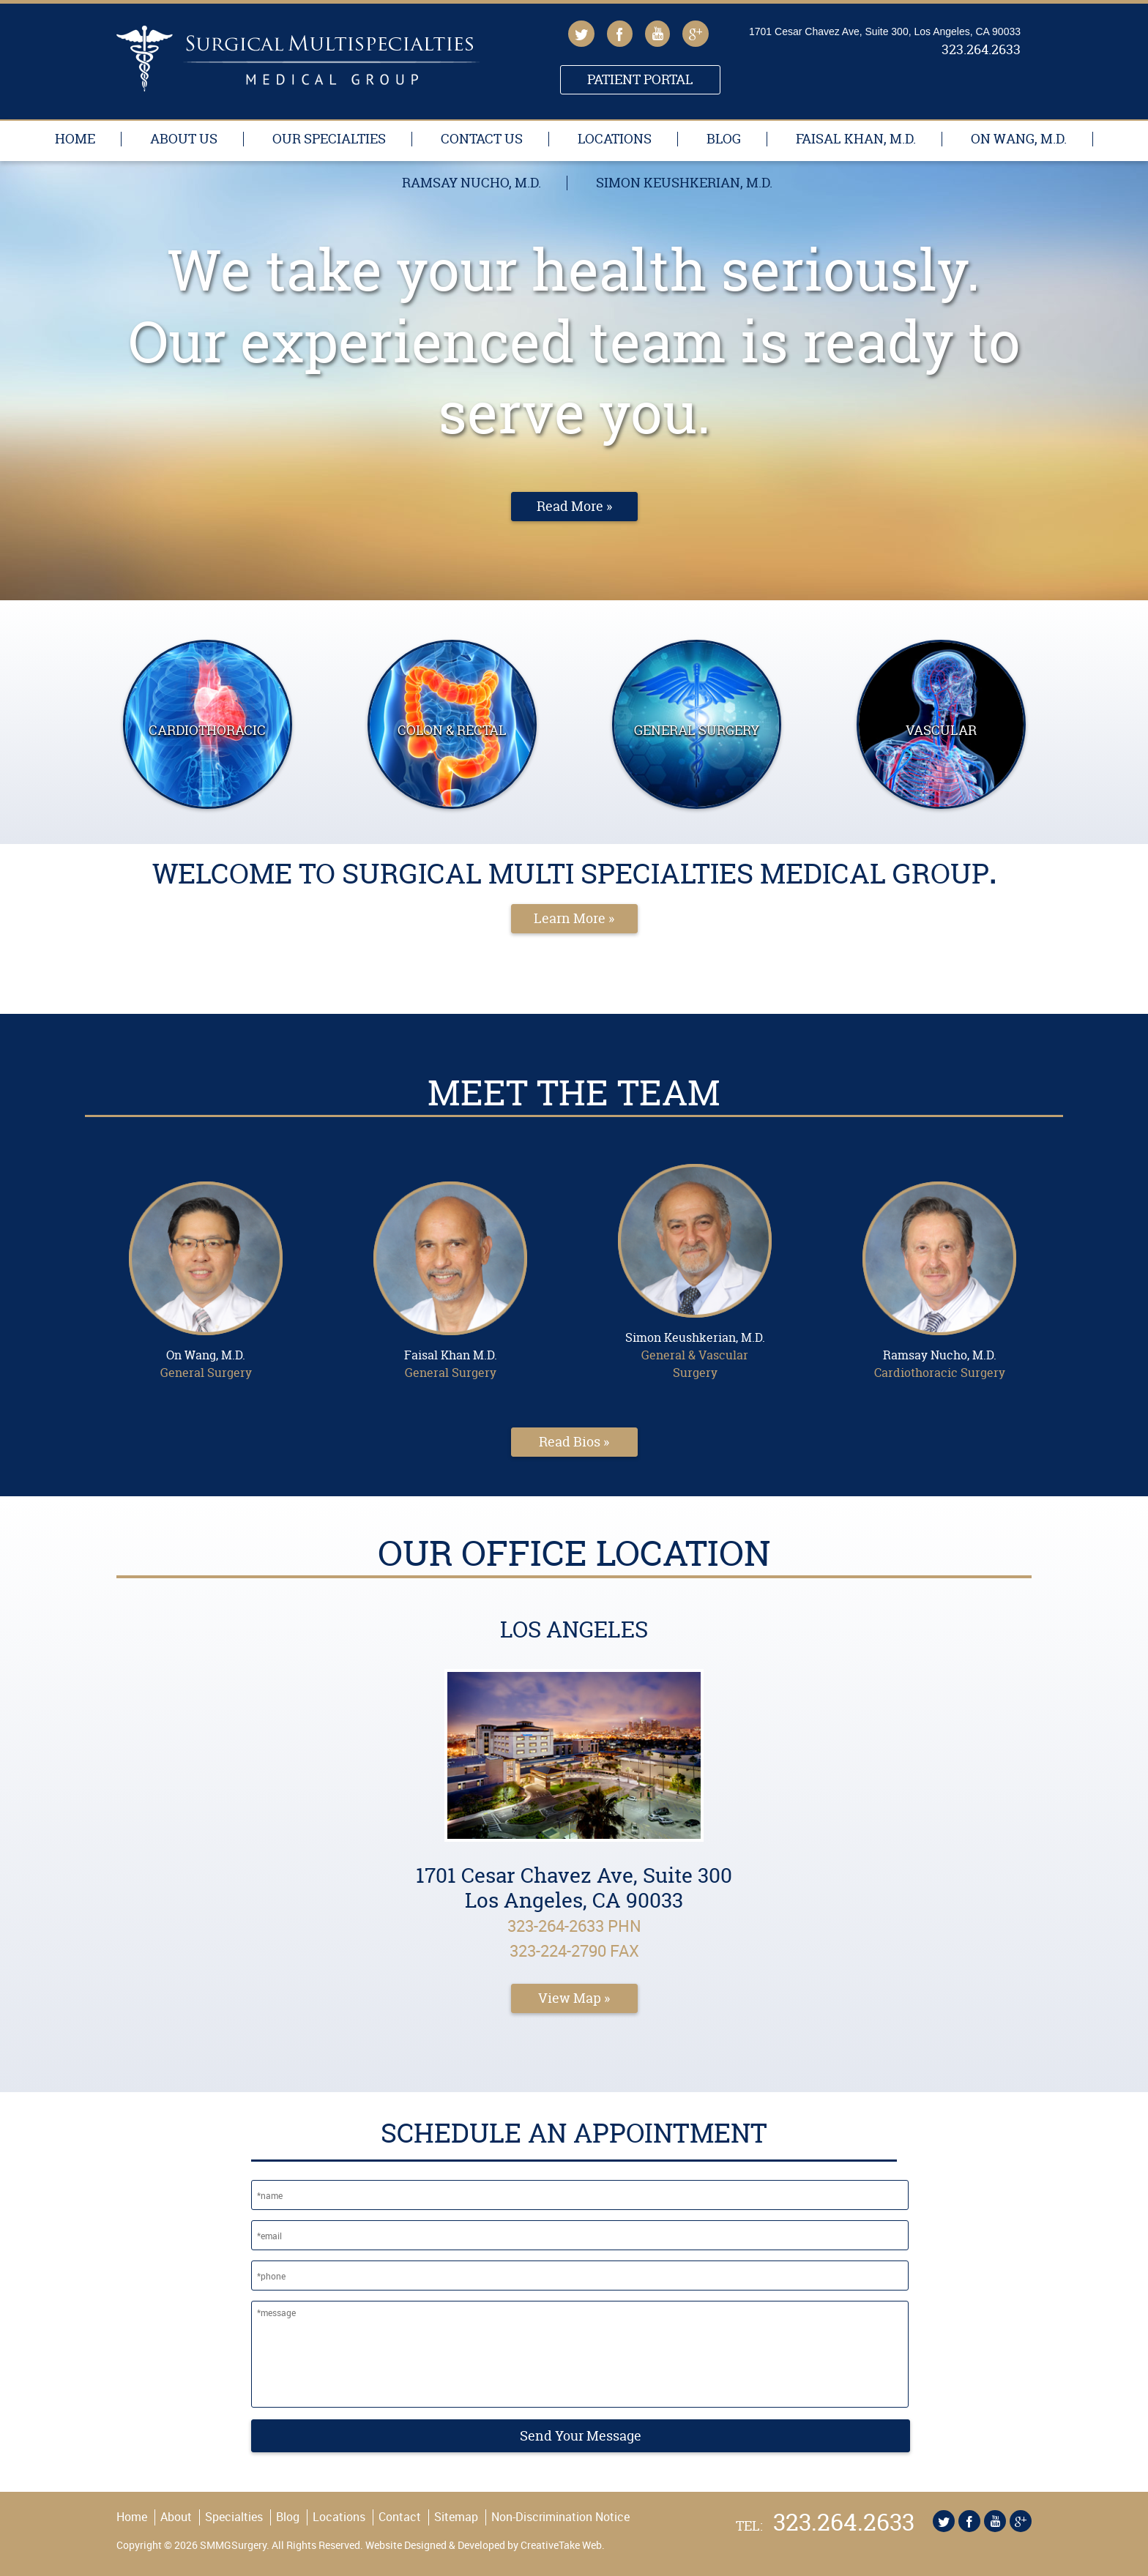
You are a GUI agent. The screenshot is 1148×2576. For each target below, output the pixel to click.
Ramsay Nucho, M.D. (471, 183)
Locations (615, 139)
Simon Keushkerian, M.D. (684, 183)
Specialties (234, 2517)
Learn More (569, 918)
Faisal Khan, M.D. (856, 139)
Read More (570, 506)
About (176, 2517)
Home (75, 139)
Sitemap (456, 2517)
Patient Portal (640, 79)
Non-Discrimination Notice (560, 2517)
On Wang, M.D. (1019, 139)
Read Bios (569, 1442)
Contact (400, 2517)
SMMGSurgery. (233, 2545)
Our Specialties (329, 139)
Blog (724, 139)
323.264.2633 (981, 51)
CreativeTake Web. (563, 2545)
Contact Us (482, 139)
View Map (569, 1998)
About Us (183, 139)
